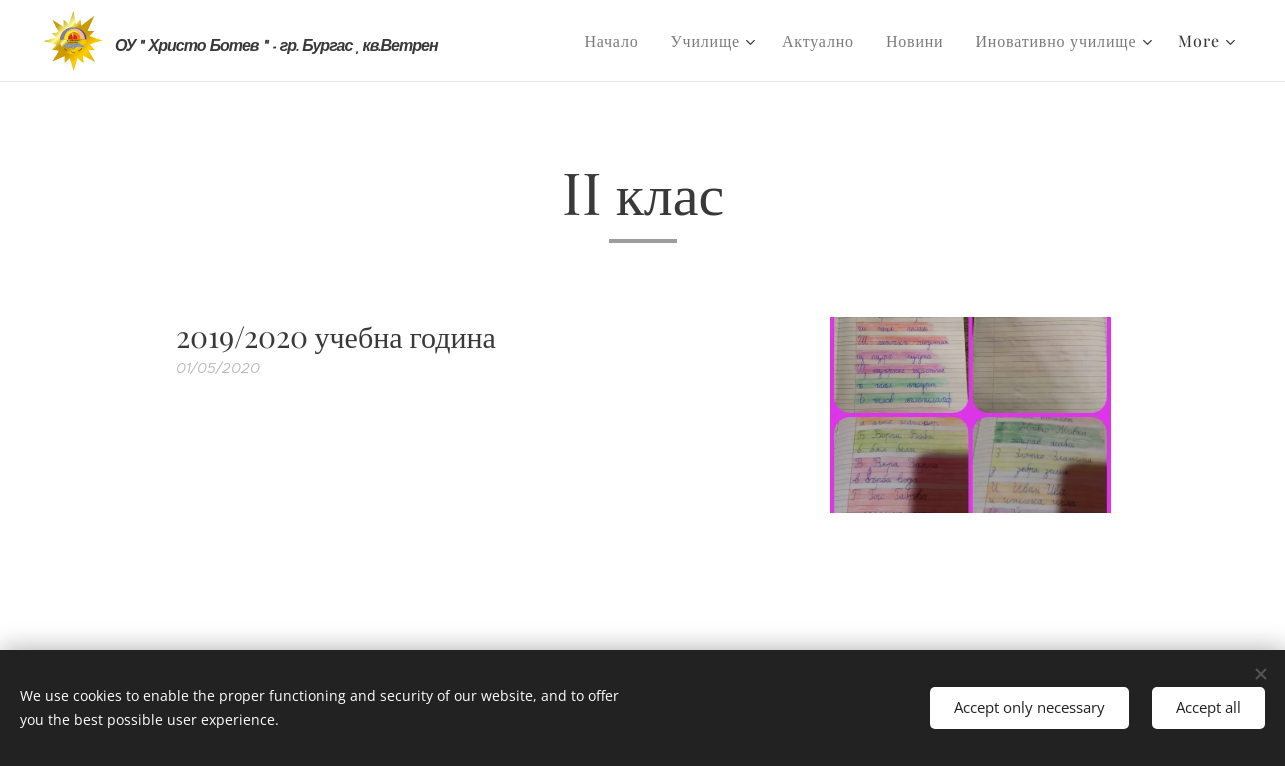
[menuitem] (616, 41)
